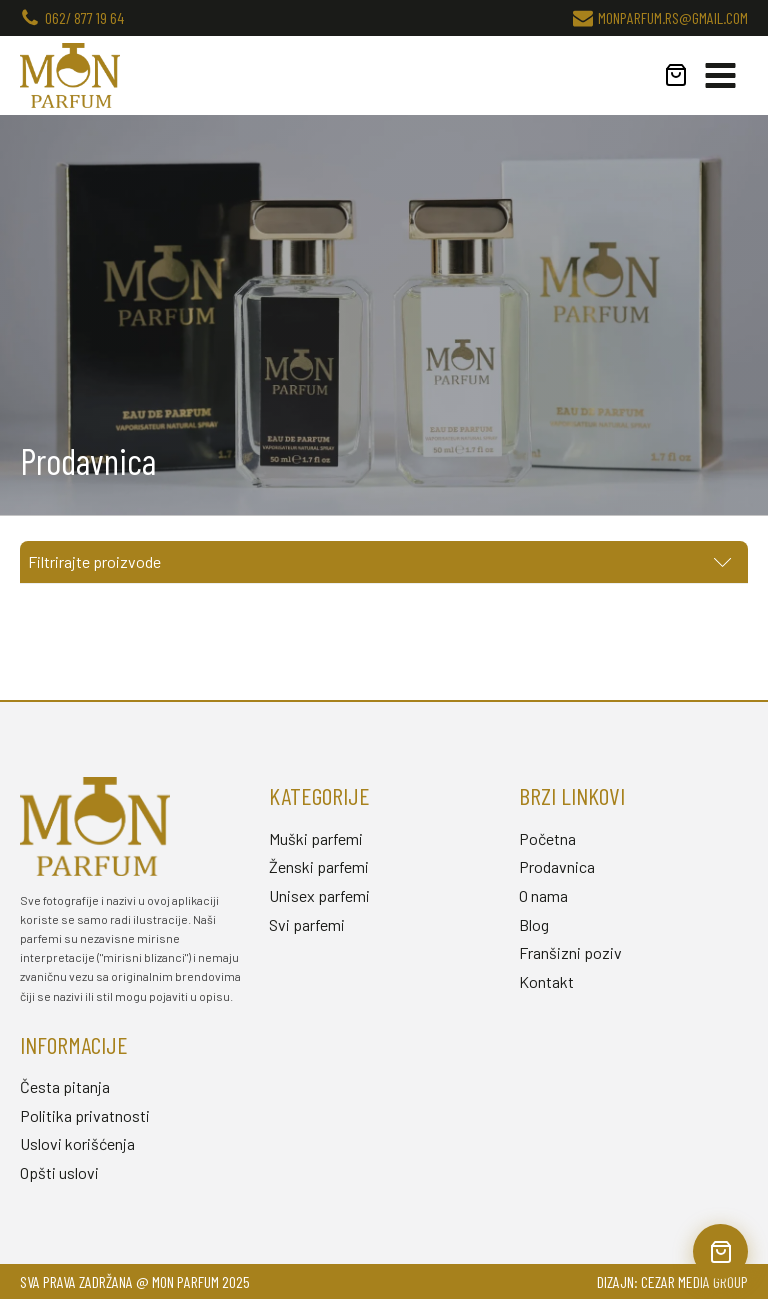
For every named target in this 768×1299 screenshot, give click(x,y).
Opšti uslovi (59, 1172)
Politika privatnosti (85, 1115)
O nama (543, 895)
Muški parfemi (316, 838)
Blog (534, 924)
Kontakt (546, 981)
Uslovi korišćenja (77, 1143)
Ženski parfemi (319, 866)
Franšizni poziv (570, 952)
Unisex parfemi (319, 895)
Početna (547, 838)
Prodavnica (557, 866)
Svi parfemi (307, 924)
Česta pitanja (65, 1086)
